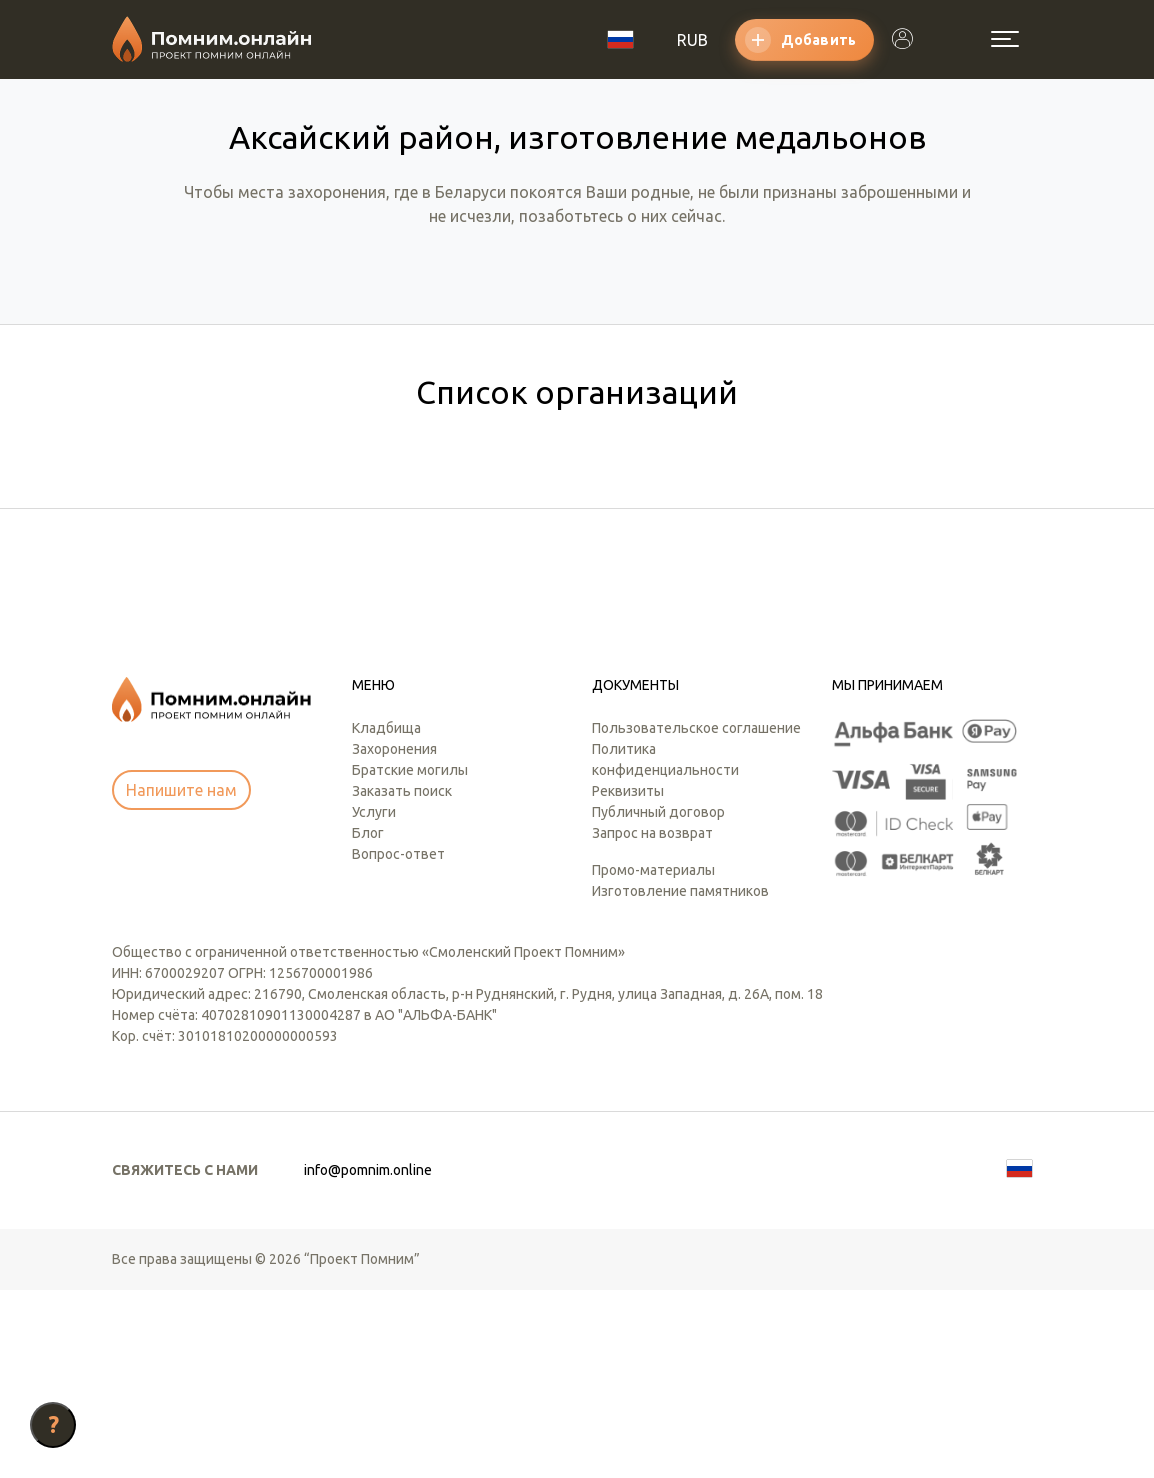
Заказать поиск (402, 979)
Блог (368, 1021)
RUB (692, 40)
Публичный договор (658, 1000)
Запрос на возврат (652, 1021)
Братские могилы (410, 958)
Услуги (374, 1000)
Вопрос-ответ (398, 1042)
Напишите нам (181, 978)
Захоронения (394, 937)
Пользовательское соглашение (696, 916)
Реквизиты (628, 979)
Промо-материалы (653, 1058)
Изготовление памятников (680, 1079)
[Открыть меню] (1005, 39)
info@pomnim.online (368, 1358)
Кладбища (386, 916)
